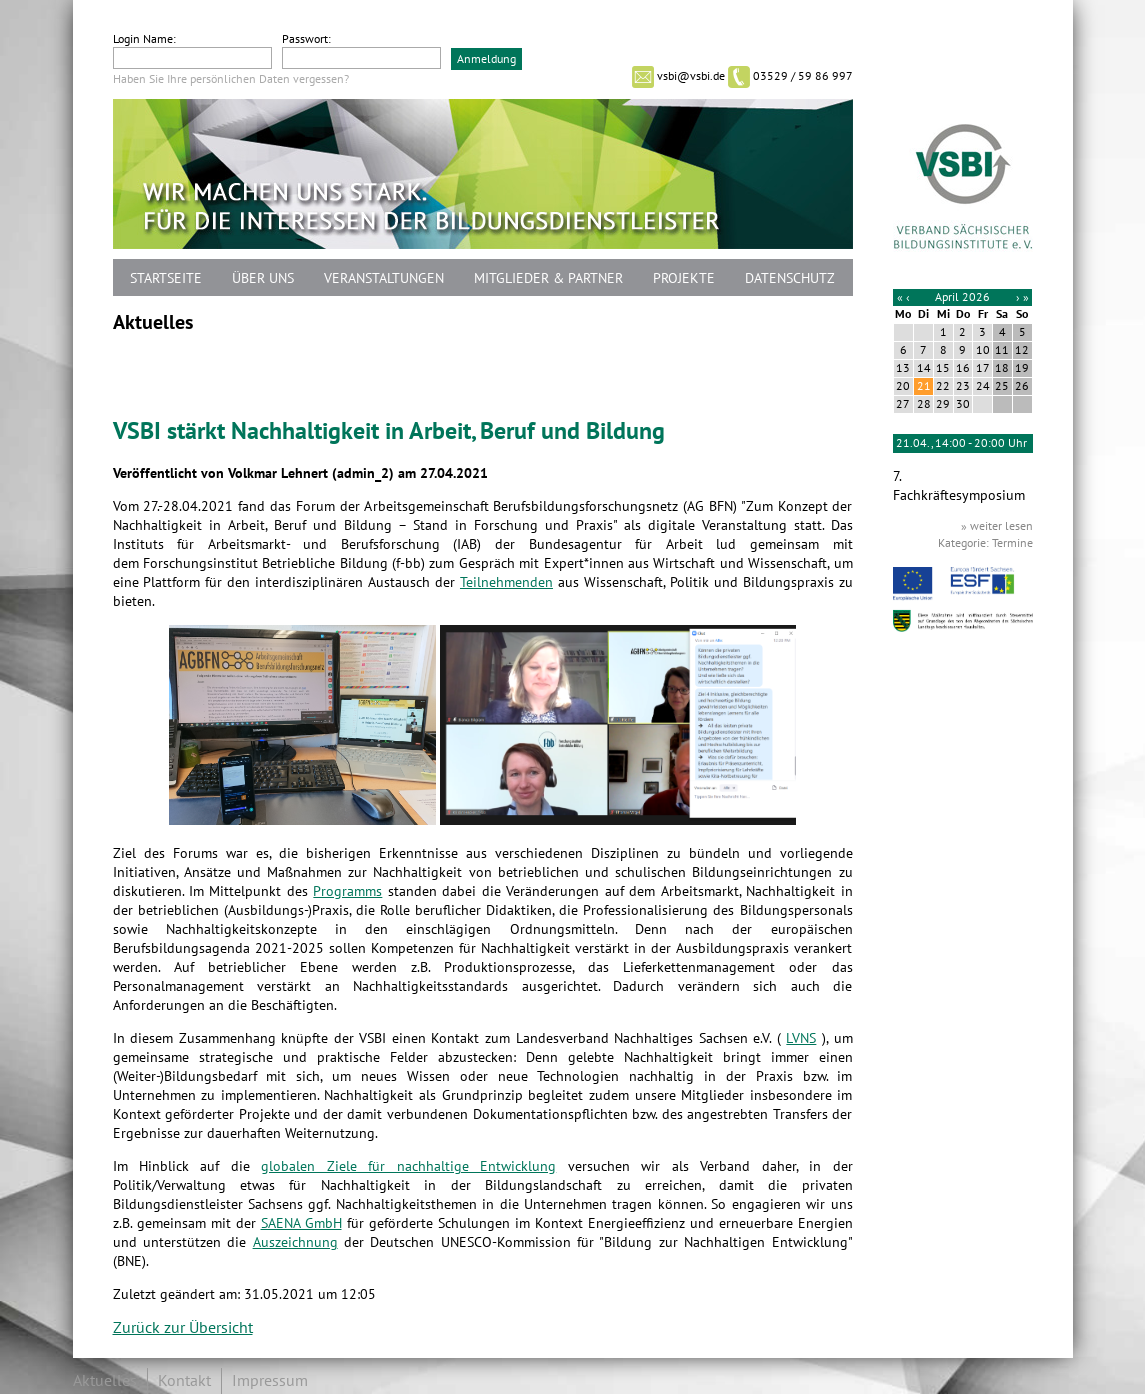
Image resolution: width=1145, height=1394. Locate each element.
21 (924, 386)
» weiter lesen (997, 526)
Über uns (263, 278)
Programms (347, 891)
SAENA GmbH (301, 1223)
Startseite (166, 278)
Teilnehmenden (506, 582)
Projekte (684, 278)
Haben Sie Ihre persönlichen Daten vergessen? (231, 79)
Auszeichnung (295, 1242)
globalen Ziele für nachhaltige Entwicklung (408, 1166)
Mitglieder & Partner (548, 278)
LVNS (801, 1038)
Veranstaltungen (384, 278)
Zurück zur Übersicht (183, 1328)
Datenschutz (790, 278)
